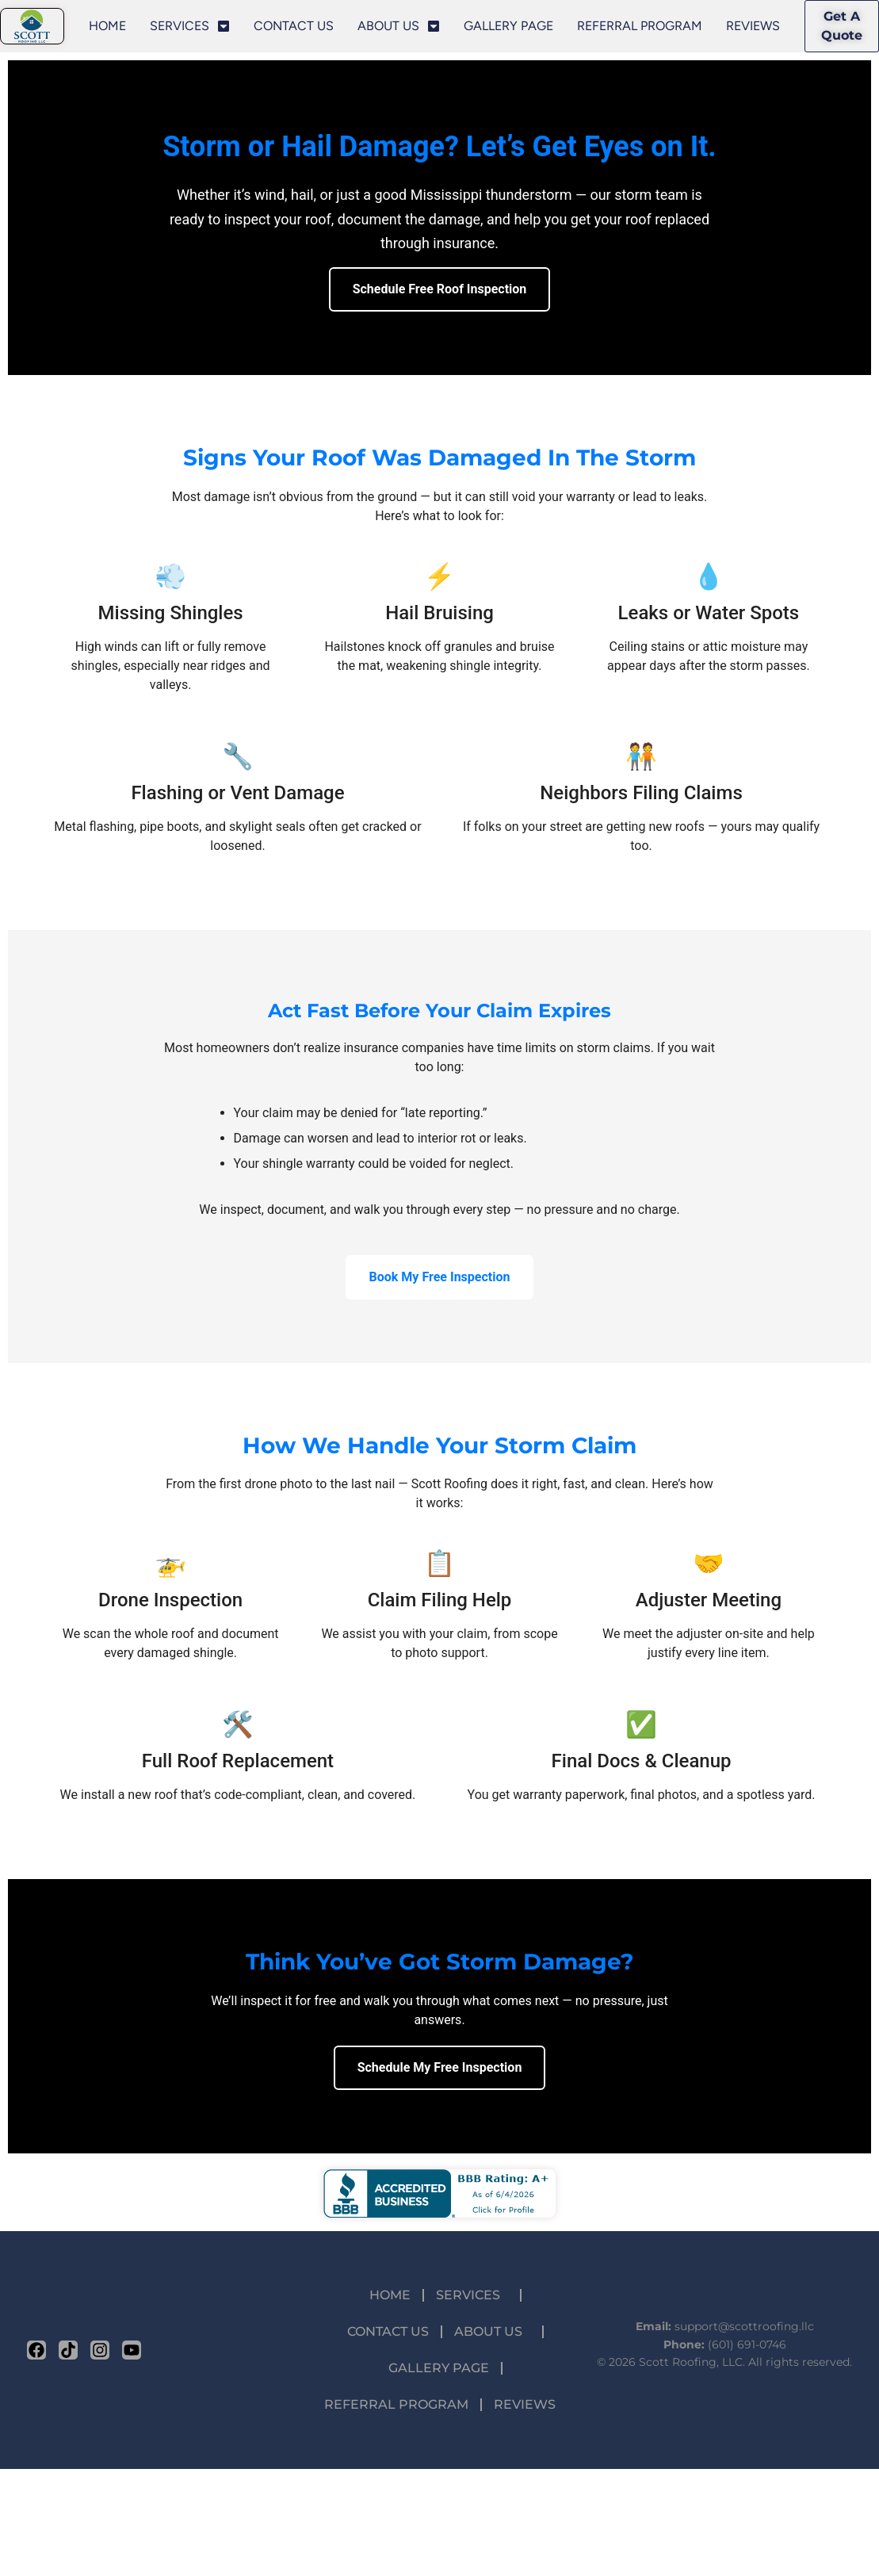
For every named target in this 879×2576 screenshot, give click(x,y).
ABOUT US (398, 26)
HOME (107, 25)
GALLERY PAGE (508, 25)
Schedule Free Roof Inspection (440, 289)
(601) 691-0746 (747, 2344)
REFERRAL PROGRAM (639, 25)
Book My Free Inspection (439, 1276)
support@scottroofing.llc (744, 2326)
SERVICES (190, 26)
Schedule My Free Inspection (439, 2067)
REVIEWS (753, 25)
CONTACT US (294, 25)
